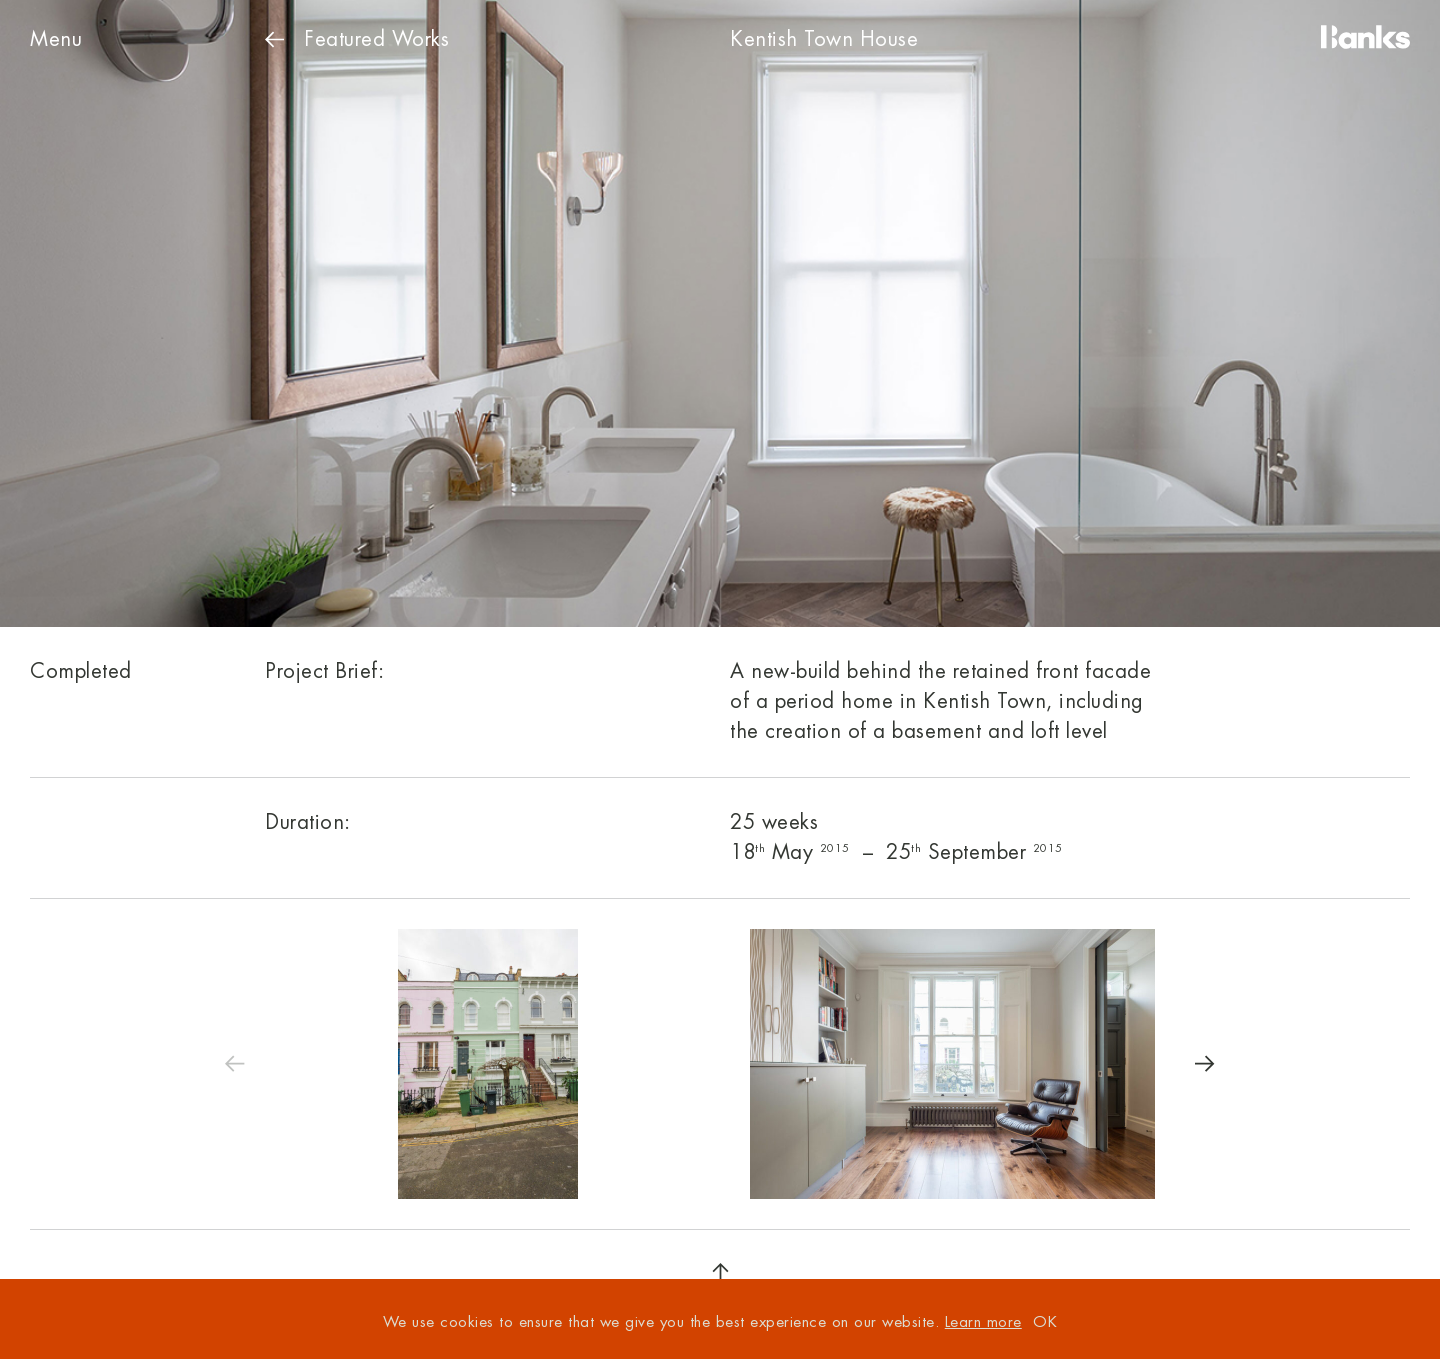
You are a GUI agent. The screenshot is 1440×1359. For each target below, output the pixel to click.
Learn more (983, 1322)
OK (1045, 1322)
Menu (56, 39)
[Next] (1205, 1064)
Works (357, 39)
